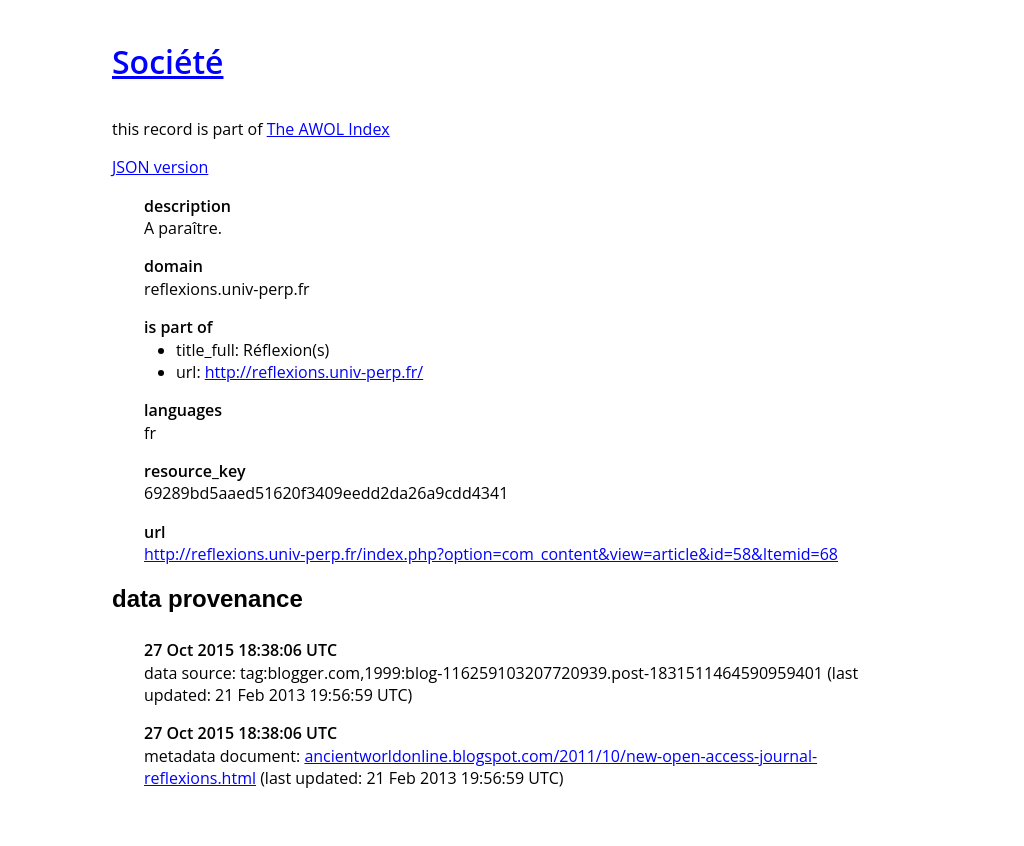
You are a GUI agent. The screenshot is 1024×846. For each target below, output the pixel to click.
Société (167, 61)
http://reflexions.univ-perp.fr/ (314, 372)
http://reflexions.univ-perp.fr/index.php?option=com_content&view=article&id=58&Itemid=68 (491, 554)
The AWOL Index (328, 129)
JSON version (160, 167)
